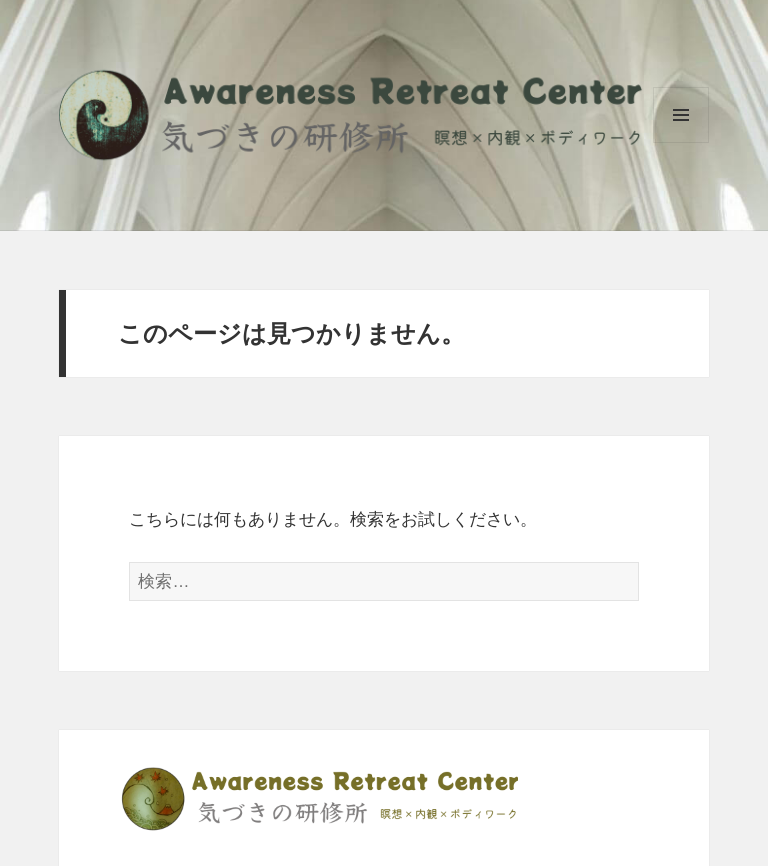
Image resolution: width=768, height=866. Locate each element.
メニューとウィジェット (681, 142)
